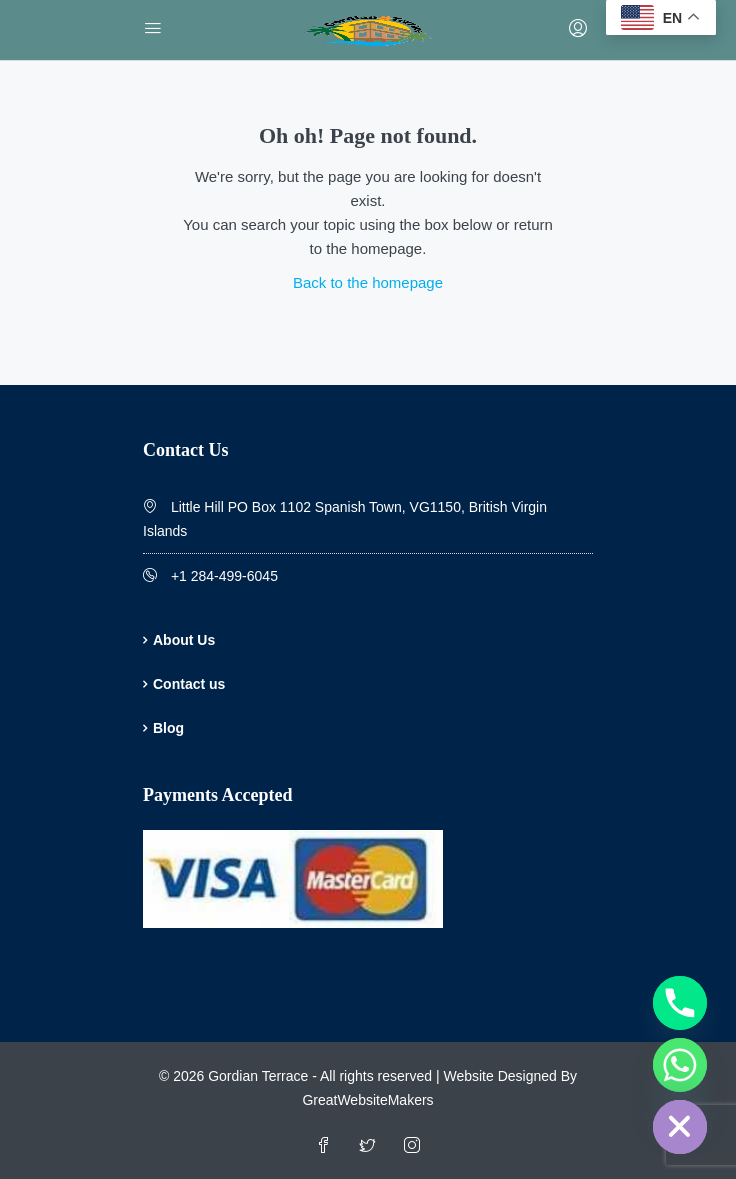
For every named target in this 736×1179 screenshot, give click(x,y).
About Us (184, 640)
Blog (168, 728)
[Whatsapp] (680, 1065)
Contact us (189, 684)
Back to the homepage (368, 282)
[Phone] (680, 1003)
